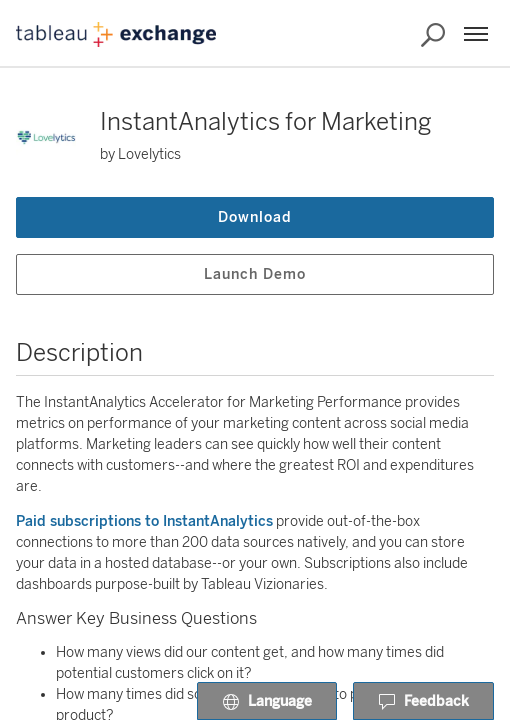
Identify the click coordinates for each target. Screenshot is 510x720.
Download (255, 217)
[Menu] (476, 34)
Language (267, 702)
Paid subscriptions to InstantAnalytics (144, 521)
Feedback (423, 702)
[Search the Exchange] (433, 35)
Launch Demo (255, 274)
